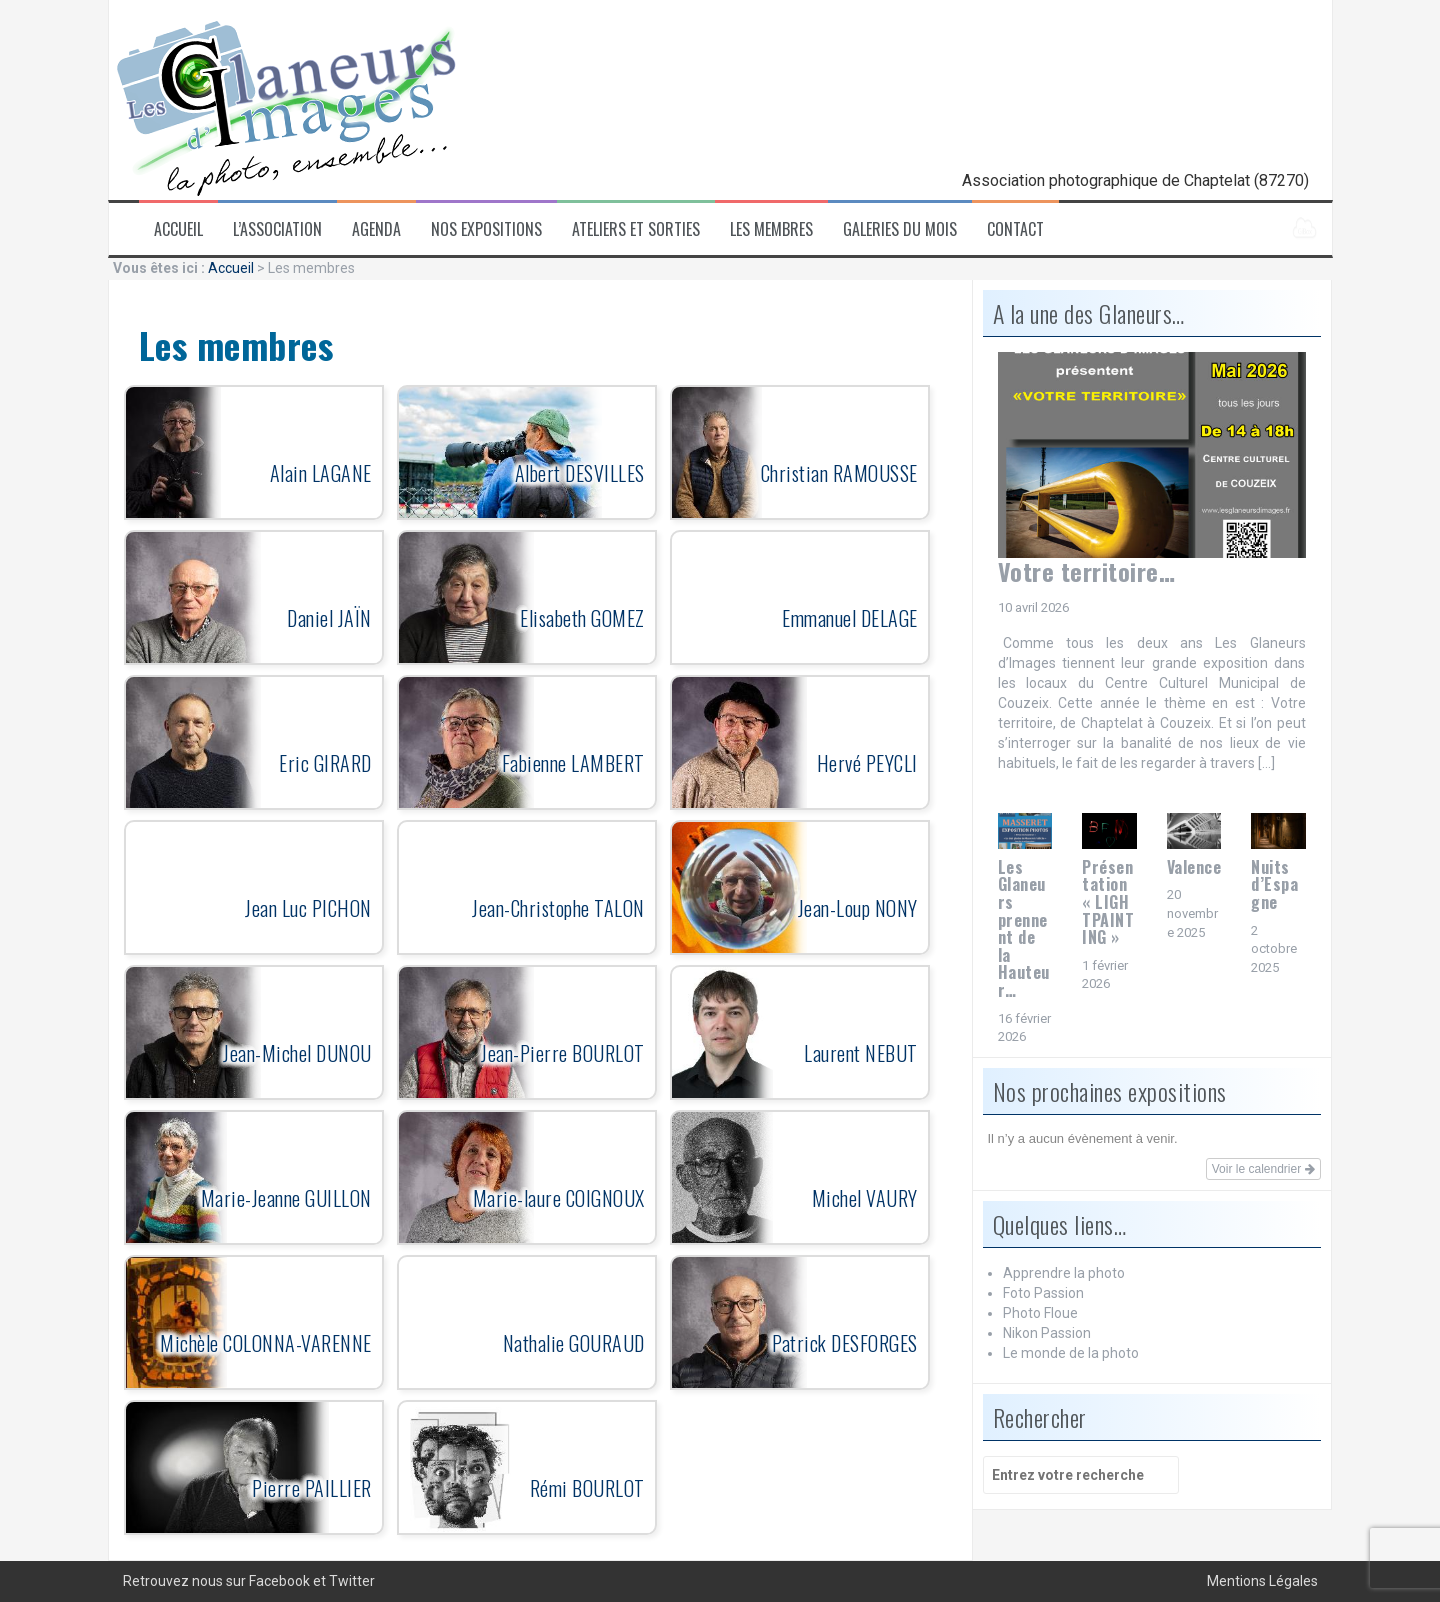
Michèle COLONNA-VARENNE (266, 1343)
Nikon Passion (1047, 1333)
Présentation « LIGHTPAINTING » (1108, 902)
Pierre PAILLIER (312, 1488)
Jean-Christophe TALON (558, 908)
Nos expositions (486, 229)
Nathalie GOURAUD (574, 1343)
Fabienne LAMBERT (573, 763)
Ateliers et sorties (636, 229)
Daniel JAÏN (329, 618)
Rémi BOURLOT (587, 1488)
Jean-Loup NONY (858, 908)
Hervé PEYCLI (867, 763)
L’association (277, 229)
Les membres (771, 229)
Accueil (178, 229)
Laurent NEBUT (861, 1053)
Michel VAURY (865, 1198)
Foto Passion (1043, 1293)
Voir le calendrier (1263, 1169)
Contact (1015, 229)
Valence (1194, 867)
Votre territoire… (1087, 571)
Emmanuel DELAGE (850, 618)
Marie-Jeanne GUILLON (286, 1198)
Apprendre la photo (1064, 1273)
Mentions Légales (1262, 1581)
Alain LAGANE (321, 473)
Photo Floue (1040, 1313)
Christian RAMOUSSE (839, 473)
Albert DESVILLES (580, 473)
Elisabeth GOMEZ (582, 618)
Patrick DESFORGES (845, 1343)
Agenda (376, 229)
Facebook (279, 1581)
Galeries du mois (900, 229)
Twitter (352, 1581)
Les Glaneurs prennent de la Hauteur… (1024, 928)
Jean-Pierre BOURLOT (563, 1053)
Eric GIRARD (325, 763)
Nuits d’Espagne (1274, 884)
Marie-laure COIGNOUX (559, 1198)
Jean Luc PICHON (308, 908)
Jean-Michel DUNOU (297, 1053)
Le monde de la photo (1071, 1353)
